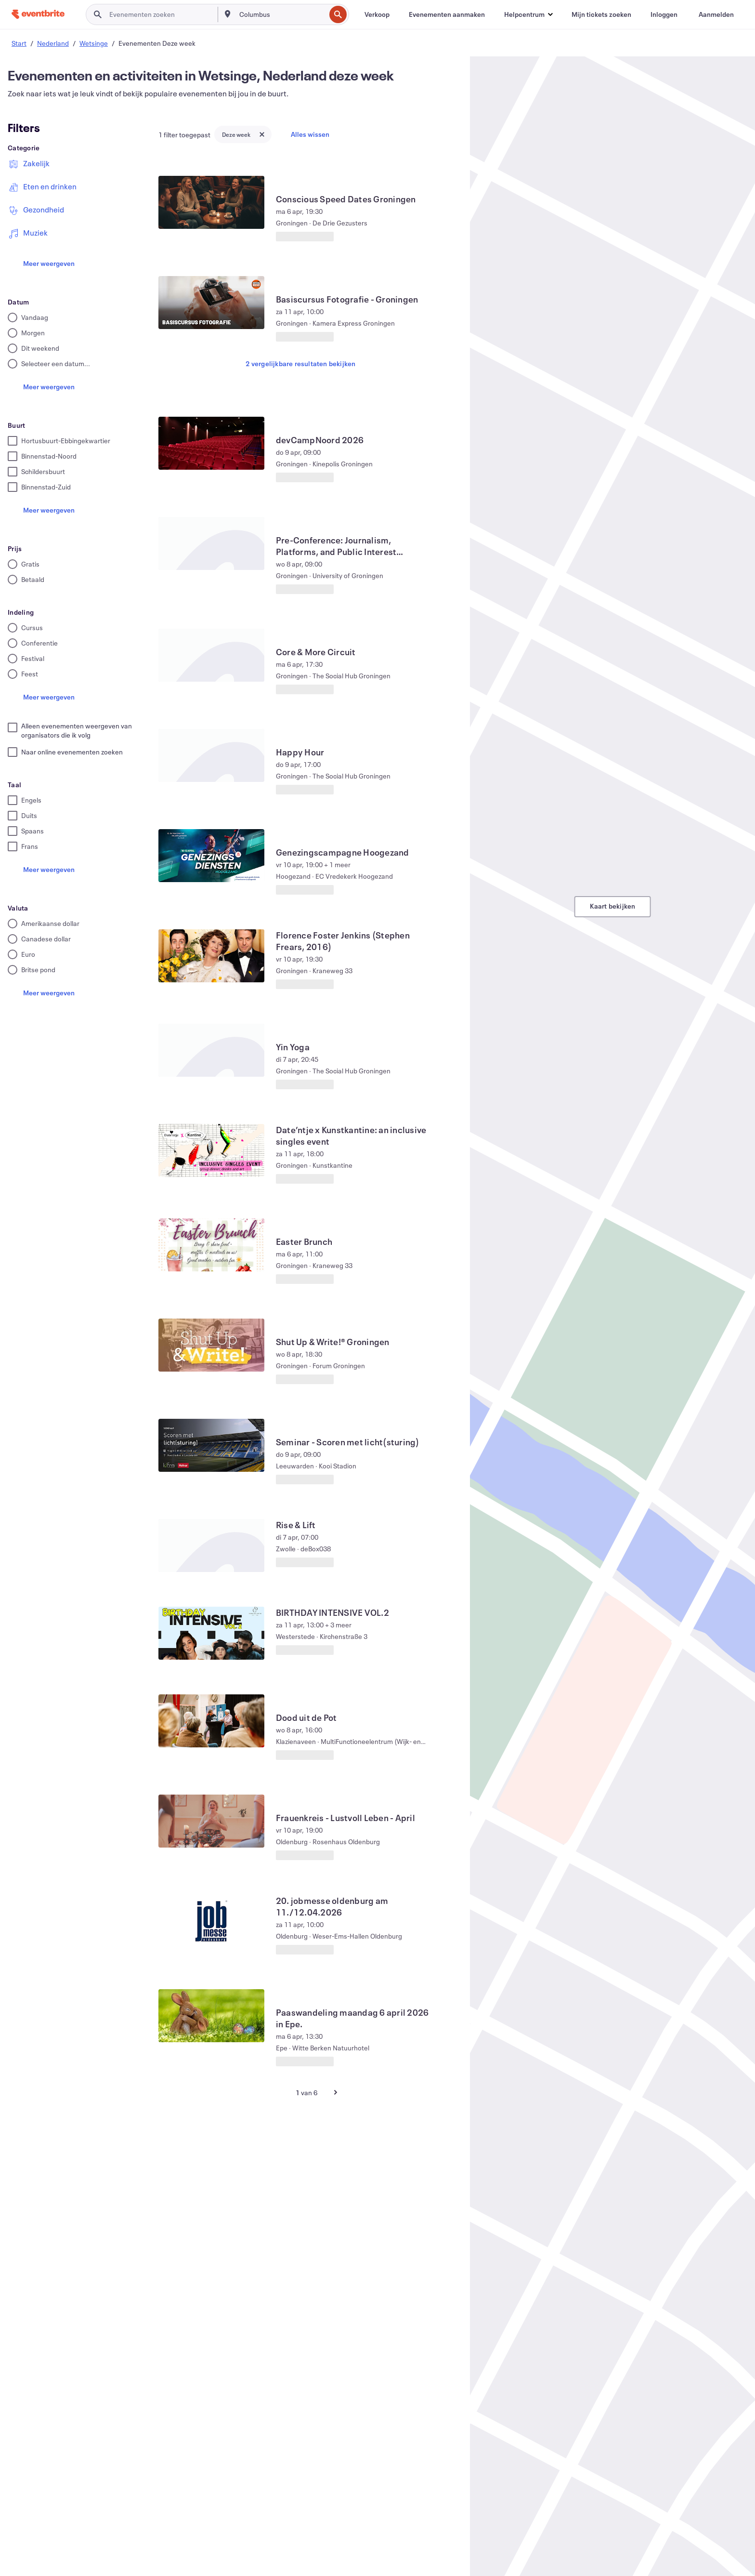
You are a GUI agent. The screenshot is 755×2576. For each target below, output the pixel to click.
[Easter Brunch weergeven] (211, 1244)
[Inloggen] (664, 14)
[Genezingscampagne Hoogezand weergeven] (211, 855)
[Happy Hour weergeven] (211, 755)
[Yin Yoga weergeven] (211, 1050)
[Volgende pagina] (335, 2092)
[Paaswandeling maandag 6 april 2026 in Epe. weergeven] (211, 2015)
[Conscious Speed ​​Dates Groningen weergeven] (211, 202)
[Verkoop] (377, 14)
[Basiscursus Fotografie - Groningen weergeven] (211, 302)
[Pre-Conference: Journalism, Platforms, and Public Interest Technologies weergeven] (211, 543)
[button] (528, 14)
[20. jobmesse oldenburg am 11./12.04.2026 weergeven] (211, 1921)
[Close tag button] (262, 134)
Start (19, 43)
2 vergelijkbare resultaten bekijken (300, 363)
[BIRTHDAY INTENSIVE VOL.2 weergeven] (211, 1633)
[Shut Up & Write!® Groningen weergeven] (211, 1345)
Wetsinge (93, 43)
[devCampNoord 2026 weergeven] (211, 443)
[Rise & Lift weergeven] (211, 1545)
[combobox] (282, 14)
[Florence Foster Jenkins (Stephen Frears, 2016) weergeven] (211, 955)
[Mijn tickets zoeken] (601, 14)
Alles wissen (310, 134)
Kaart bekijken (613, 906)
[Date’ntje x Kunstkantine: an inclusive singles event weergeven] (211, 1150)
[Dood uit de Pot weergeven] (211, 1720)
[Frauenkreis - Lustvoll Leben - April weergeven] (211, 1821)
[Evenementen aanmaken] (447, 14)
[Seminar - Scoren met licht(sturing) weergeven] (211, 1445)
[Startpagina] (38, 14)
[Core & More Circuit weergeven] (211, 655)
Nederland (53, 43)
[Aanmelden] (716, 14)
